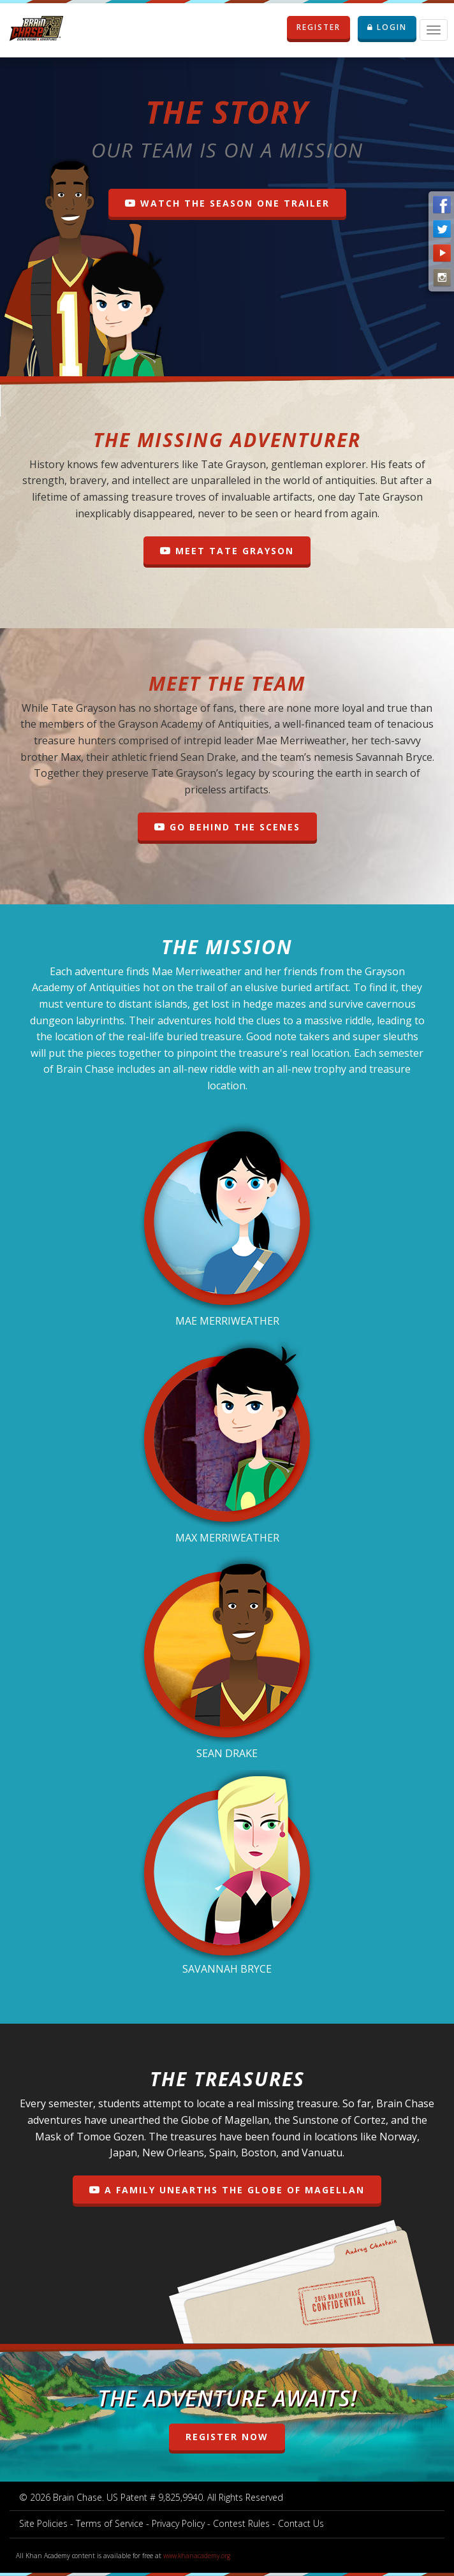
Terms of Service (109, 2523)
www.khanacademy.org (196, 2555)
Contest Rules (241, 2523)
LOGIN (387, 27)
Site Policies (43, 2523)
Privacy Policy (178, 2523)
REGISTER (323, 27)
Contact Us (301, 2523)
